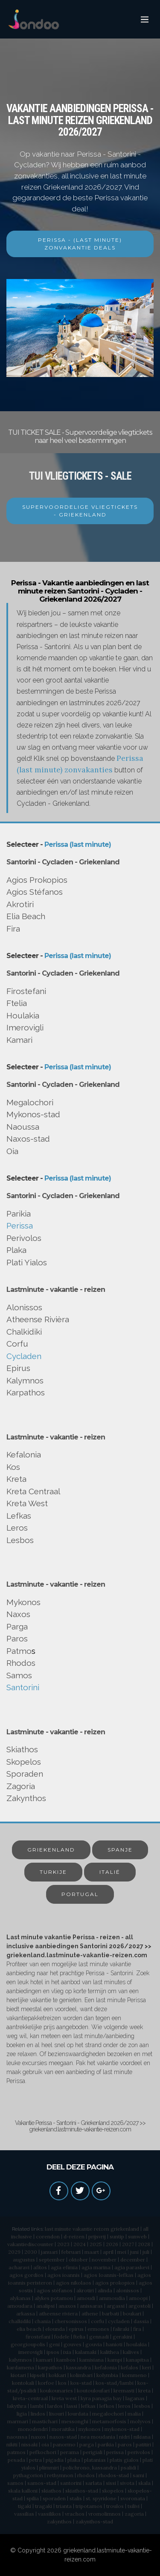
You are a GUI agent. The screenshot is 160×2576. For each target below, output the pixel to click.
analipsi (45, 2306)
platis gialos (124, 2460)
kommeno (134, 2375)
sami (138, 2475)
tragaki (43, 2506)
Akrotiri (20, 904)
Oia (12, 1151)
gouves (72, 2344)
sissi (111, 2483)
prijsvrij (97, 2236)
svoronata (132, 2498)
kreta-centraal (30, 2398)
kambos (66, 2359)
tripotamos (89, 2506)
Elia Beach (25, 916)
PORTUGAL (80, 1894)
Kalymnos (25, 1380)
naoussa (17, 2437)
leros (124, 2406)
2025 (96, 2244)
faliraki (121, 2329)
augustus (24, 2259)
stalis (76, 2498)
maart (91, 2252)
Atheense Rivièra (37, 1319)
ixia (67, 2352)
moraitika (63, 2429)
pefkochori (42, 2452)
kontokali (23, 2383)
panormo (64, 2444)
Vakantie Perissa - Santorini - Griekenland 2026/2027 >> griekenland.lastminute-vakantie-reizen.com (80, 2126)
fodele (62, 2336)
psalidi (128, 2467)
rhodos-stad (114, 2475)
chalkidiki (20, 2321)
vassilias (24, 2514)
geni (54, 2344)
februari (71, 2252)
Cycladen (23, 1356)
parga (86, 2444)
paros (125, 2444)
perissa (115, 2452)
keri (146, 2367)
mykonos (90, 2429)
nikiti (11, 2444)
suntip (117, 2236)
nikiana (142, 2437)
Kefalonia (23, 1454)
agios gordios (26, 2275)
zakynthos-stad (94, 2521)
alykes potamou (54, 2298)
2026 (112, 2244)
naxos (38, 2437)
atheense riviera (58, 2313)
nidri (124, 2437)
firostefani (38, 2336)
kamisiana (91, 2359)
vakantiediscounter (30, 2244)
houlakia (136, 2344)
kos (62, 2383)
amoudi (86, 2298)
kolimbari (81, 2375)
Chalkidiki (24, 1331)
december (132, 2259)
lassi (72, 2406)
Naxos (18, 1614)
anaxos (67, 2306)
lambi (37, 2406)
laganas (135, 2398)
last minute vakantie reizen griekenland (92, 2229)
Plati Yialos (26, 1262)
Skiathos (22, 1749)
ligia (22, 2413)
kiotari (18, 2375)
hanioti (114, 2344)
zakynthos (59, 2521)
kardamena (20, 2367)
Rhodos (20, 1663)
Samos (19, 1675)
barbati (110, 2313)
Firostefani (26, 991)
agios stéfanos (55, 2290)
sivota (127, 2483)
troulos (115, 2506)
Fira (13, 928)
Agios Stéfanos (34, 891)
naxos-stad (63, 2437)
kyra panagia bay (101, 2398)
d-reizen (74, 2236)
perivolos (139, 2452)
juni (134, 2252)
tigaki (24, 2506)
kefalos (129, 2367)
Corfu (17, 1343)
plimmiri (49, 2467)
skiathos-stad (81, 2490)
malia (134, 2413)
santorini (70, 2483)
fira (137, 2329)
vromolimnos (104, 2514)
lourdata (78, 2413)
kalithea (109, 2352)
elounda (55, 2329)
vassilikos (49, 2514)
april (108, 2252)
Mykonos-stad (33, 1114)
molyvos (140, 2421)
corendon (48, 2236)
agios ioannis (63, 2275)
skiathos (51, 2490)
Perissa (19, 1225)
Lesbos (20, 1540)
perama (69, 2452)
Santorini (22, 1687)
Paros (17, 1638)
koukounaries (56, 2390)
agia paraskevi (131, 2267)
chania (43, 2321)
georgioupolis (28, 2344)
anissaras (91, 2306)
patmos (16, 2452)
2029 (14, 2252)
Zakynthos (26, 1798)
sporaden (54, 2498)
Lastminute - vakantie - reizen (55, 1289)
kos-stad (81, 2383)
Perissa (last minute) (77, 844)
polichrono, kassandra (90, 2467)
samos (15, 2483)
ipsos (53, 2352)
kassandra (78, 2367)
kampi (115, 2359)
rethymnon (60, 2475)
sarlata (93, 2483)
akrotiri (85, 2290)
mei (121, 2252)
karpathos (50, 2367)
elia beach (29, 2329)
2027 (128, 2244)
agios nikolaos (73, 2282)
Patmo (19, 1651)
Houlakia (22, 1015)
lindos (38, 2413)
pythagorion (28, 2475)
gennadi (99, 2336)
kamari (44, 2359)
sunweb (137, 2236)
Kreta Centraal (33, 1491)
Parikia (18, 1213)
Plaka (16, 1250)
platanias (95, 2460)
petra (35, 2460)
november (104, 2259)
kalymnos (20, 2359)
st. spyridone (101, 2498)
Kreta (16, 1479)
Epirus (18, 1368)
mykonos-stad (122, 2429)
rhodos (86, 2475)
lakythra (16, 2406)
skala (144, 2483)
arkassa (25, 2313)
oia (45, 2444)
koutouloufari (93, 2390)
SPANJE (120, 1849)
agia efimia (64, 2267)
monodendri (33, 2429)
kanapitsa (137, 2359)
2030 (30, 2252)
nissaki (29, 2444)
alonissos (127, 2290)
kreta (144, 2390)
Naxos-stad (28, 1138)
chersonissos (71, 2321)
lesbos (142, 2406)
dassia (141, 2321)
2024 (79, 2244)
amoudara (19, 2306)
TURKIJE (53, 1872)
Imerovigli (25, 1027)
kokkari (57, 2375)
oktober (78, 2259)
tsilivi (134, 2506)
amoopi (138, 2298)
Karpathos (25, 1392)
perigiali (92, 2452)
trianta (64, 2506)
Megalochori (29, 1102)
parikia (106, 2444)
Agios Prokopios (36, 879)
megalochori (108, 2413)
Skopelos (23, 1761)
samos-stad (41, 2483)
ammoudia (112, 2298)
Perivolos (23, 1238)
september (52, 2259)
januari (49, 2252)
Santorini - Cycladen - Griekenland (62, 862)
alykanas (20, 2298)
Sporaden (24, 1773)
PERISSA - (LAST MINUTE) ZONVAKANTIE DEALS (80, 244)
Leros (17, 1527)
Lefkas (18, 1515)
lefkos (106, 2406)
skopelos (113, 2490)
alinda (105, 2290)
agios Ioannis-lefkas (109, 2275)
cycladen (119, 2321)
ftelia (79, 2336)
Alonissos (24, 1307)
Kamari (19, 1040)
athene (89, 2313)
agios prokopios (115, 2282)
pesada (16, 2460)
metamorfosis (109, 2421)
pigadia (55, 2460)
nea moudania (98, 2437)
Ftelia (16, 1003)
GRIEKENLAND (51, 1849)
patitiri (143, 2444)
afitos (40, 2267)
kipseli (37, 2375)
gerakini (122, 2336)
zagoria (134, 2514)
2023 (63, 2244)
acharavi (19, 2267)
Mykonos (23, 1602)
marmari (17, 2421)
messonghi (74, 2421)
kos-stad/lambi (115, 2383)
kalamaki (85, 2352)
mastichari (45, 2421)
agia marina (96, 2267)
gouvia (93, 2344)
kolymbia (107, 2375)
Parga (17, 1626)
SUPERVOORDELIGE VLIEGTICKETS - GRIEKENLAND (80, 511)
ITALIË (109, 1872)
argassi (116, 2306)
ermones (98, 2329)
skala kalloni (23, 2490)
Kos (13, 1467)
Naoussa (22, 1126)
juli (146, 2252)
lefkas (88, 2406)
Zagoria (20, 1786)
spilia (32, 2498)
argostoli (139, 2306)
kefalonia (106, 2367)
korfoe (46, 2383)
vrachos (74, 2514)
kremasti (123, 2390)
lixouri (56, 2413)
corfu (97, 2321)
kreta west (64, 2398)
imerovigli (30, 2352)
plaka (73, 2460)
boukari (132, 2313)
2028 (144, 2244)
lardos (55, 2406)
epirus (76, 2329)
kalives (131, 2352)
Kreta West (27, 1503)
